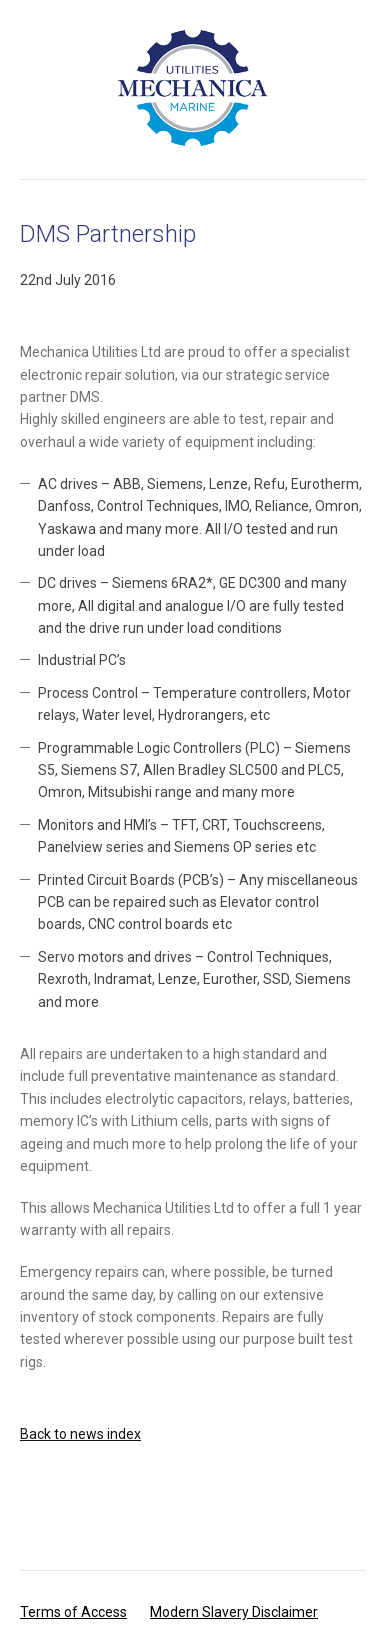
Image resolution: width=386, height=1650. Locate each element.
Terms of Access (73, 1612)
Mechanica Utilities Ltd (193, 88)
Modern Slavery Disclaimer (234, 1612)
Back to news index (80, 1434)
